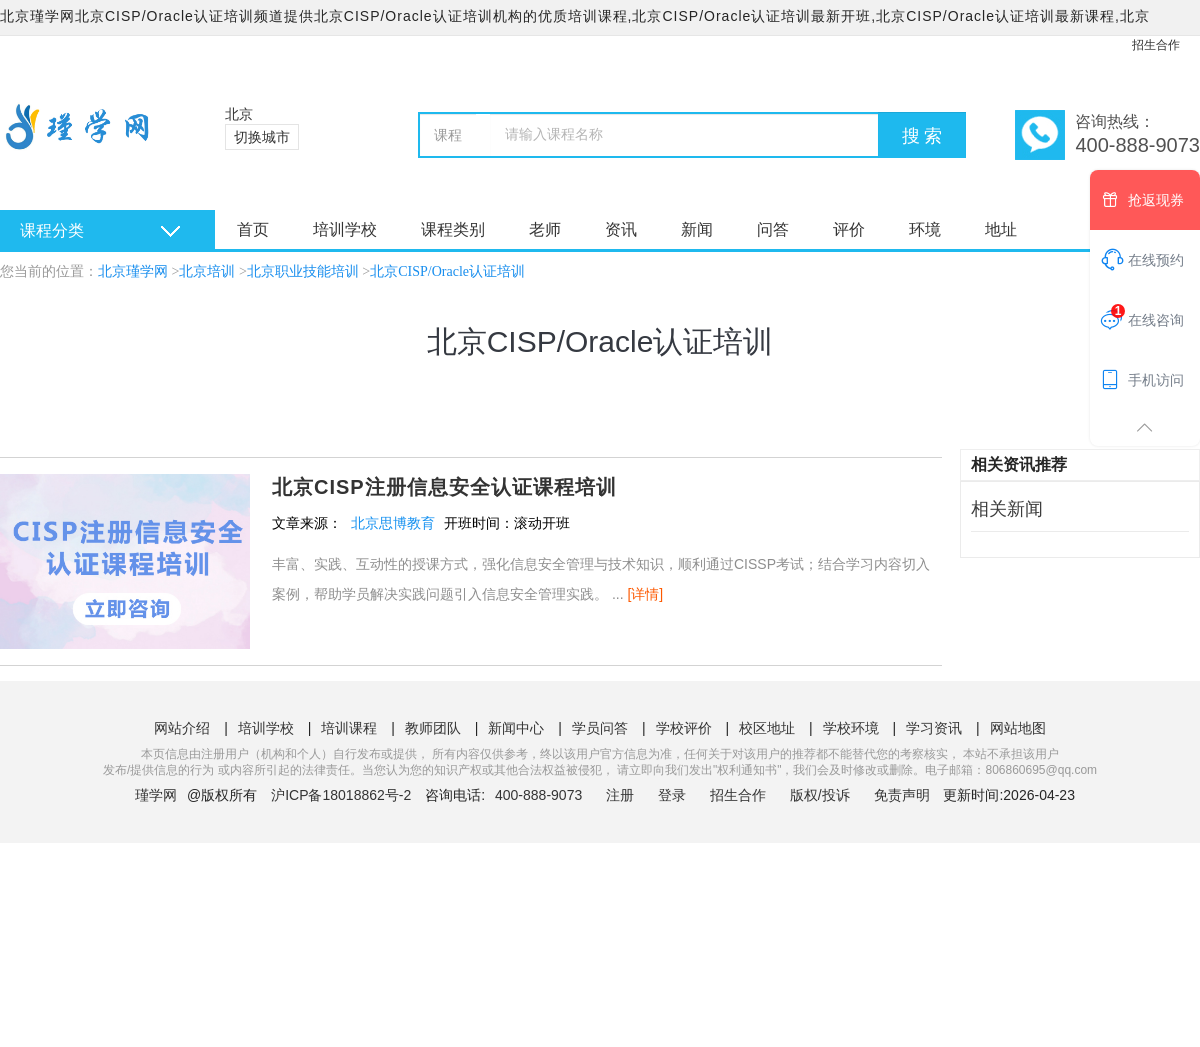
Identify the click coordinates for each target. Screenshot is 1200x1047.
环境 (925, 229)
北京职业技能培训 (303, 271)
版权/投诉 (820, 795)
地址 (1001, 229)
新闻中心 (516, 728)
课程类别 (453, 229)
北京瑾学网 (133, 271)
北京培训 (207, 271)
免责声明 (902, 795)
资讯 (621, 229)
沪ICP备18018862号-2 (341, 795)
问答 (773, 229)
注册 (620, 795)
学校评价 (684, 728)
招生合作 (1156, 45)
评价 (849, 229)
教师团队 (433, 728)
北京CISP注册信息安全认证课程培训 (444, 487)
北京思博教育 (393, 523)
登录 (672, 795)
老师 (545, 229)
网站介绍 (182, 728)
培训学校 (345, 229)
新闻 (697, 229)
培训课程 (349, 728)
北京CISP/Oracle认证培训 (447, 271)
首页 (253, 229)
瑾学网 (156, 795)
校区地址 (767, 728)
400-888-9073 (540, 795)
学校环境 (851, 728)
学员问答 (600, 728)
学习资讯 (934, 728)
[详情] (645, 594)
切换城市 (262, 137)
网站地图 (1018, 728)
